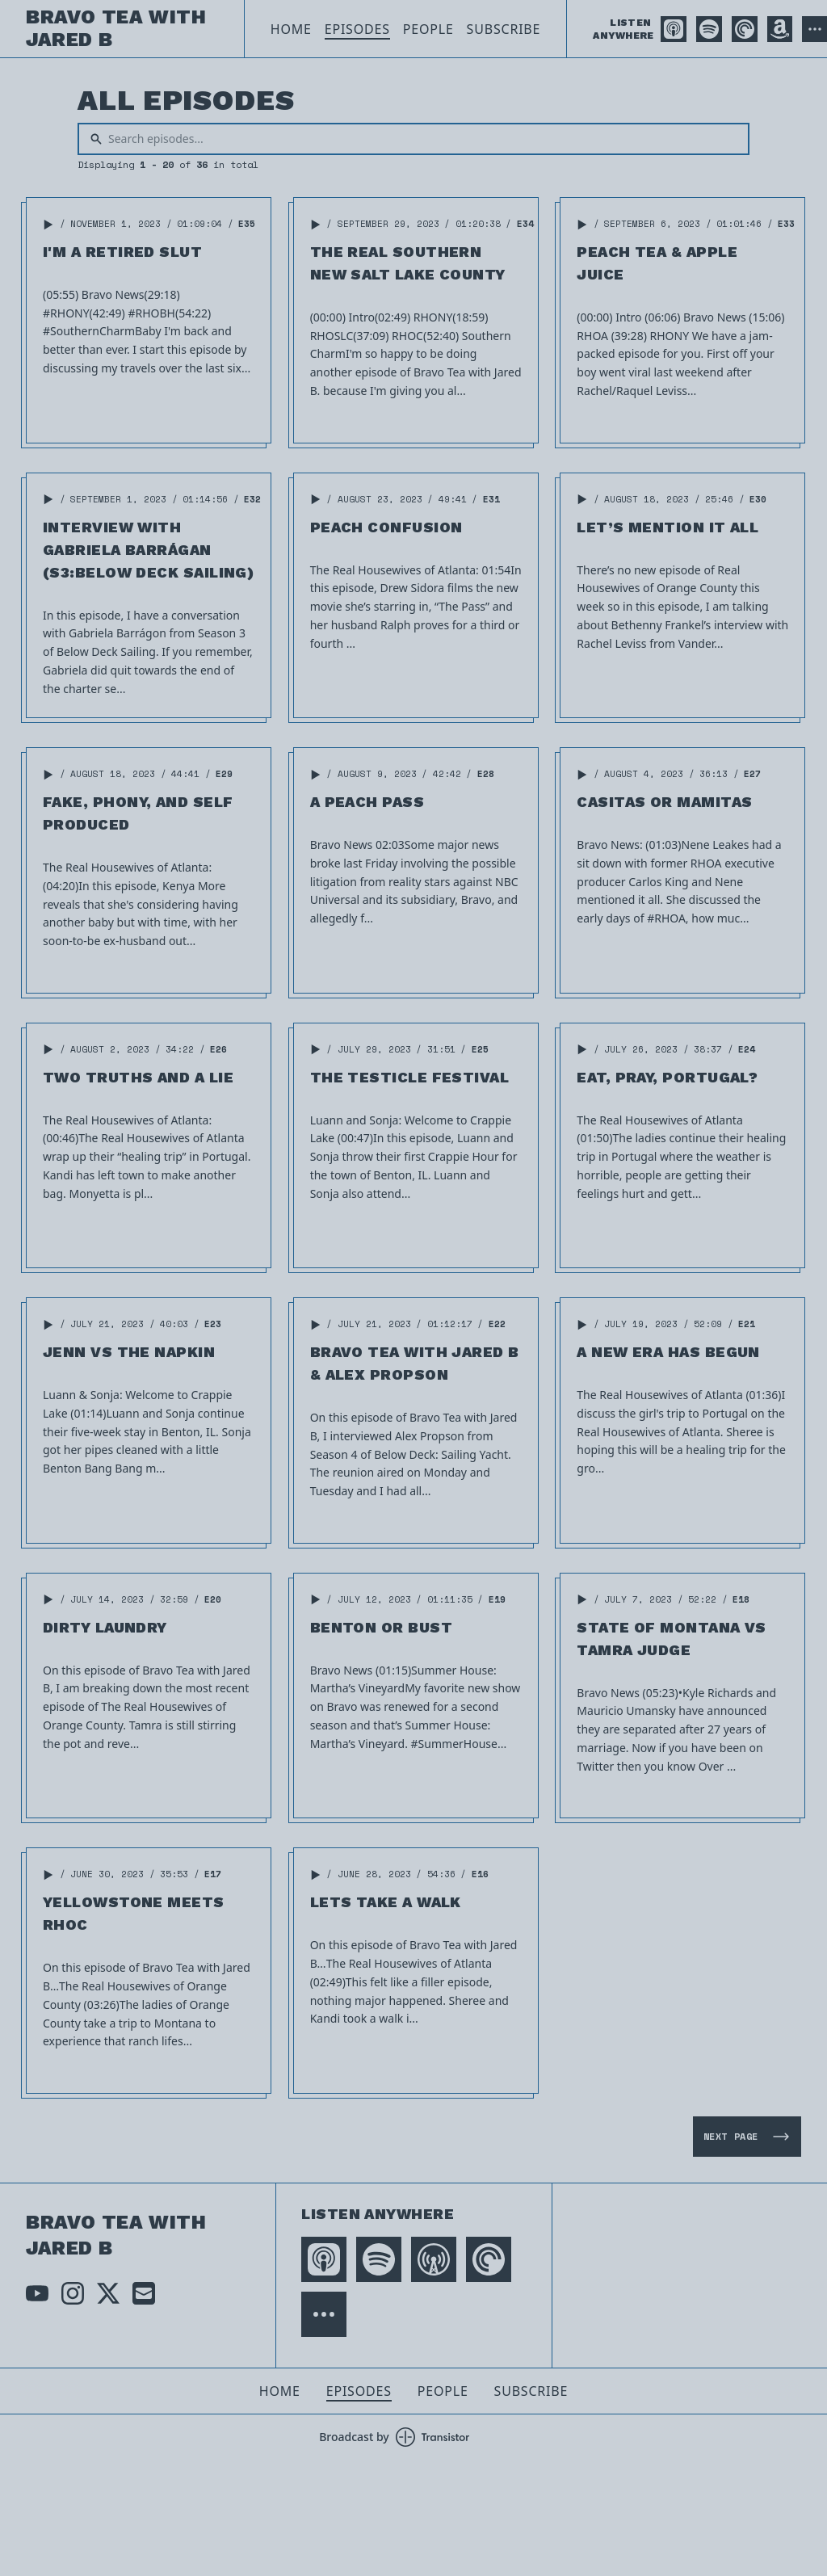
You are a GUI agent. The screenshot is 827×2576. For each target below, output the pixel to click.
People (428, 29)
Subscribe (504, 29)
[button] (48, 224)
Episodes (357, 29)
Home (291, 29)
